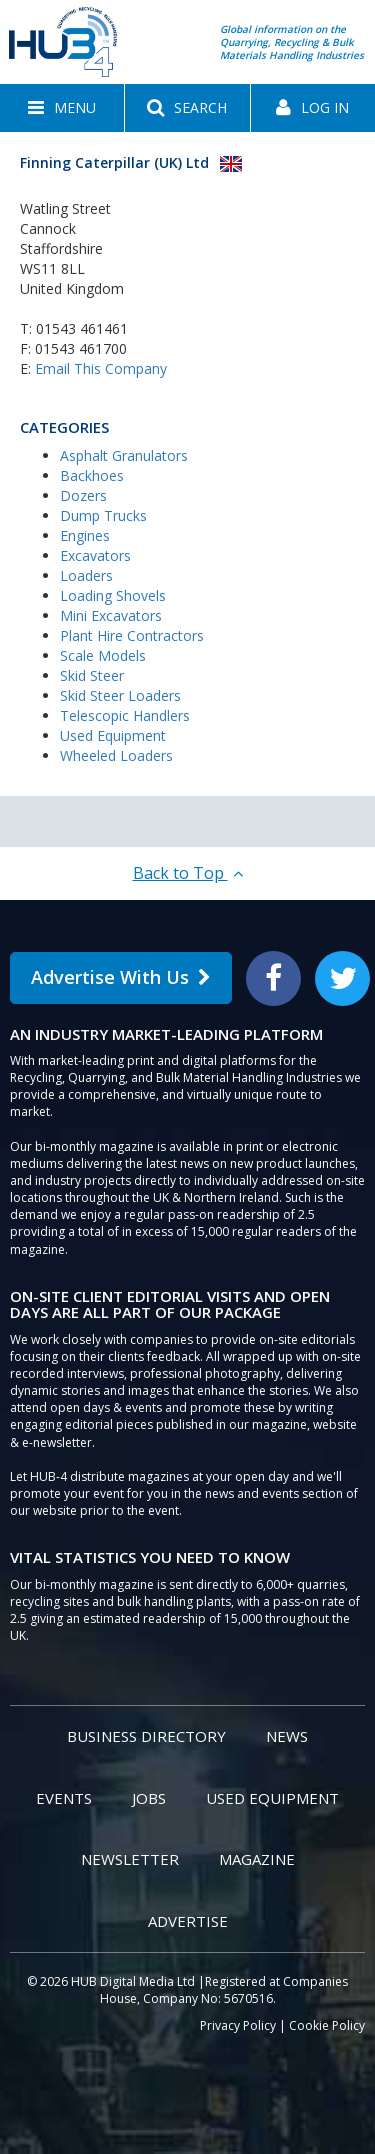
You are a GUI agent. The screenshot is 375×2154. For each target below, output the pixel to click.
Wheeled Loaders (116, 755)
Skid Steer (92, 675)
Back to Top (188, 873)
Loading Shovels (113, 595)
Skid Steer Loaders (120, 695)
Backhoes (92, 475)
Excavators (95, 555)
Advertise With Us (121, 977)
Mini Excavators (111, 615)
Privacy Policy (238, 2025)
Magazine (257, 1859)
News (287, 1736)
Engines (85, 535)
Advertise (188, 1921)
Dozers (83, 495)
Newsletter (130, 1859)
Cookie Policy (327, 2025)
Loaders (86, 575)
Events (64, 1798)
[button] (62, 108)
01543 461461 (82, 328)
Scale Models (103, 655)
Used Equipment (113, 735)
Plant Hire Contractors (132, 635)
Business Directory (146, 1736)
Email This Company (101, 368)
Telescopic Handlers (125, 715)
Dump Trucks (103, 515)
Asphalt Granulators (124, 455)
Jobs (149, 1798)
